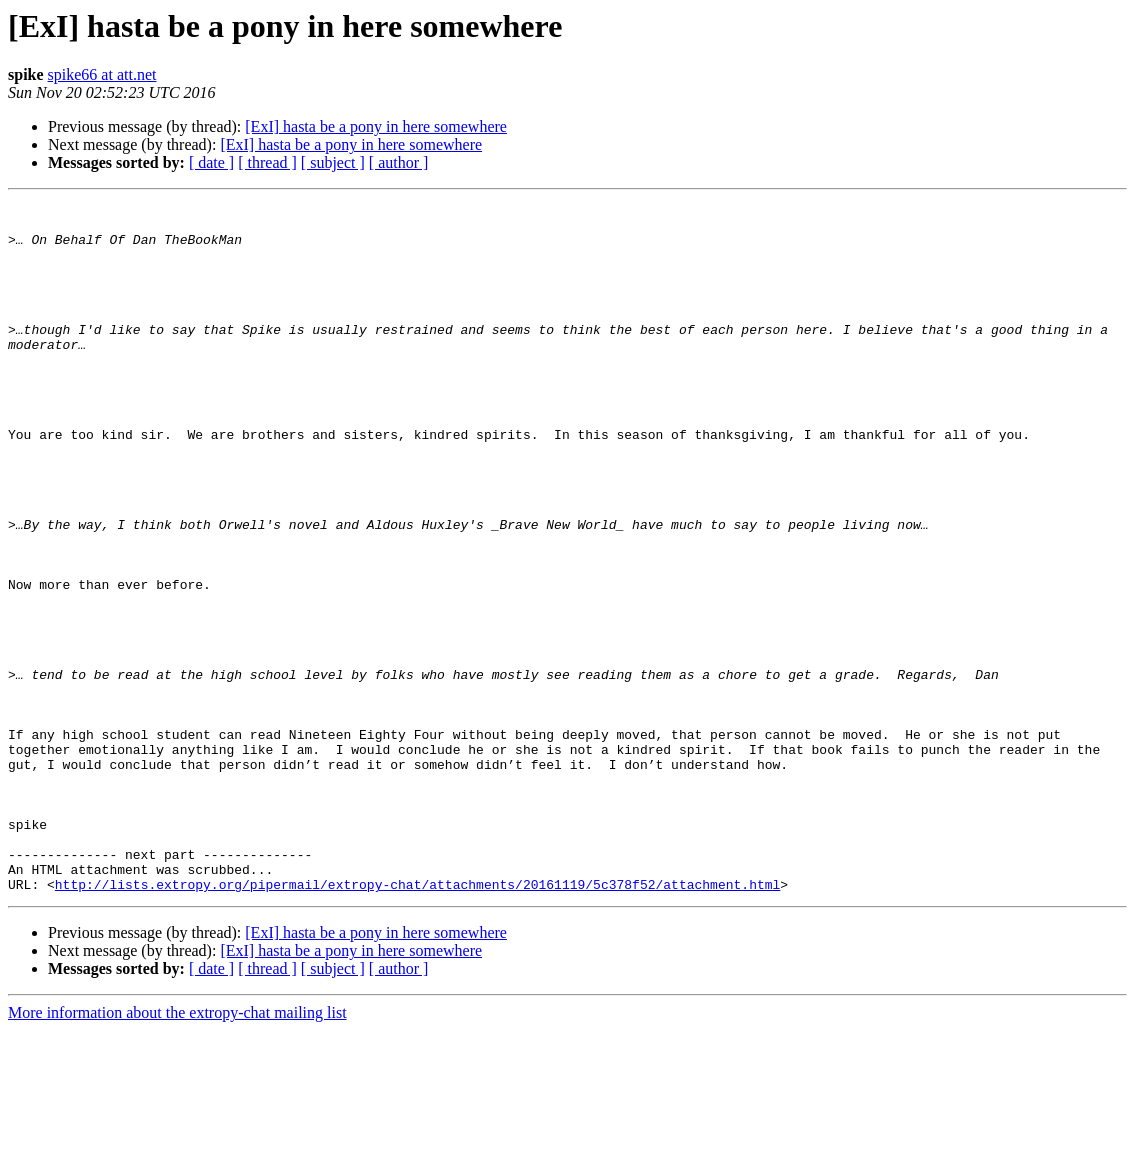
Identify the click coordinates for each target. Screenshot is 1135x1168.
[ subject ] (333, 162)
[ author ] (399, 162)
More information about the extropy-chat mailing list (177, 1150)
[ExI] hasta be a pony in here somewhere (376, 126)
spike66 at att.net (102, 74)
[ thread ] (267, 162)
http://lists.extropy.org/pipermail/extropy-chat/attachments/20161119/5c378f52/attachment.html (417, 1022)
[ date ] (211, 162)
